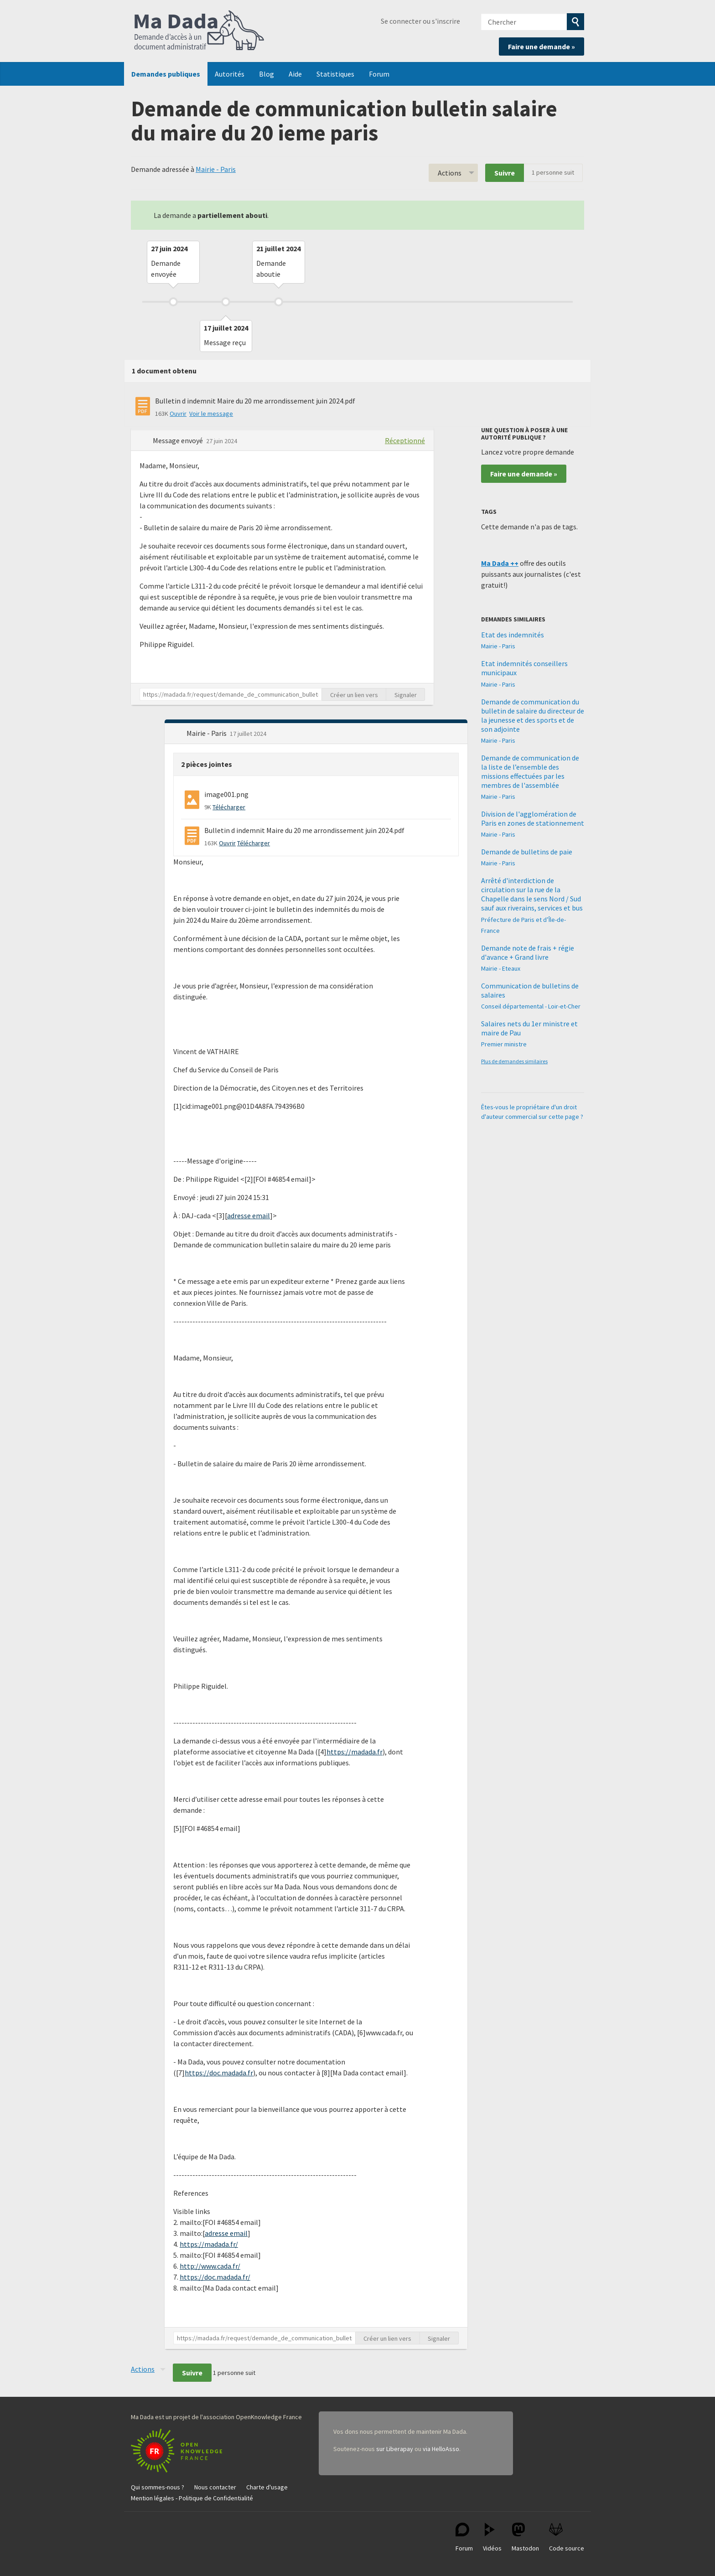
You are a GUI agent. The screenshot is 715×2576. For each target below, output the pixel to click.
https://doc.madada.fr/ (215, 2276)
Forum (379, 73)
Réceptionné (405, 440)
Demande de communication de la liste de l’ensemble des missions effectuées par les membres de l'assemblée (530, 771)
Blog (266, 73)
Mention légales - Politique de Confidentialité (192, 2498)
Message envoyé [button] (178, 440)
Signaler (405, 695)
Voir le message (211, 413)
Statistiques (335, 73)
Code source (566, 2537)
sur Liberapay (394, 2449)
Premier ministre (504, 1044)
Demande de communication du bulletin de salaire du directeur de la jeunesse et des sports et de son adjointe (532, 715)
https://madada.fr (354, 1751)
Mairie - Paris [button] (207, 733)
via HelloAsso (441, 2449)
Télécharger (228, 807)
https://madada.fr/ (209, 2244)
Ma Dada (199, 31)
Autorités (229, 73)
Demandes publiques (165, 73)
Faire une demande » (541, 46)
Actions (449, 172)
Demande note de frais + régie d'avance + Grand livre (527, 952)
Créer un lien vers (354, 695)
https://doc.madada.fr (219, 2072)
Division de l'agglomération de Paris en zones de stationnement (532, 818)
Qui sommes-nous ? (157, 2487)
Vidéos (492, 2537)
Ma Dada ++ (499, 563)
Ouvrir (178, 413)
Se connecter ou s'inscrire (420, 21)
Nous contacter (215, 2487)
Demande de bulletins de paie (526, 851)
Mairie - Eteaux (500, 968)
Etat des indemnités (512, 634)
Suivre (504, 172)
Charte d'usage (267, 2487)
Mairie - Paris (216, 169)
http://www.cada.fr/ (210, 2266)
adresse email (248, 1215)
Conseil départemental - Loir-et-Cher (530, 1006)
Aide (295, 73)
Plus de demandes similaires (514, 1061)
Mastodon (525, 2537)
